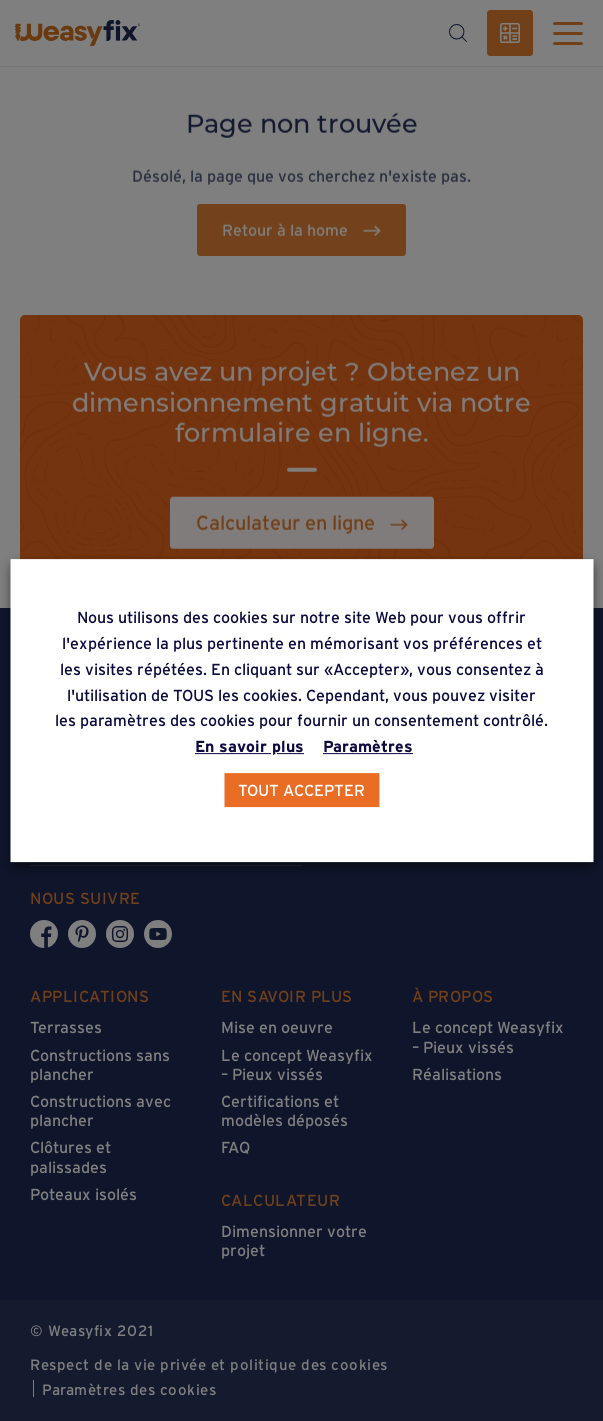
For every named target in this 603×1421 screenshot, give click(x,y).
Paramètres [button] (368, 746)
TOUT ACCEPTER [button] (301, 790)
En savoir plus (249, 746)
